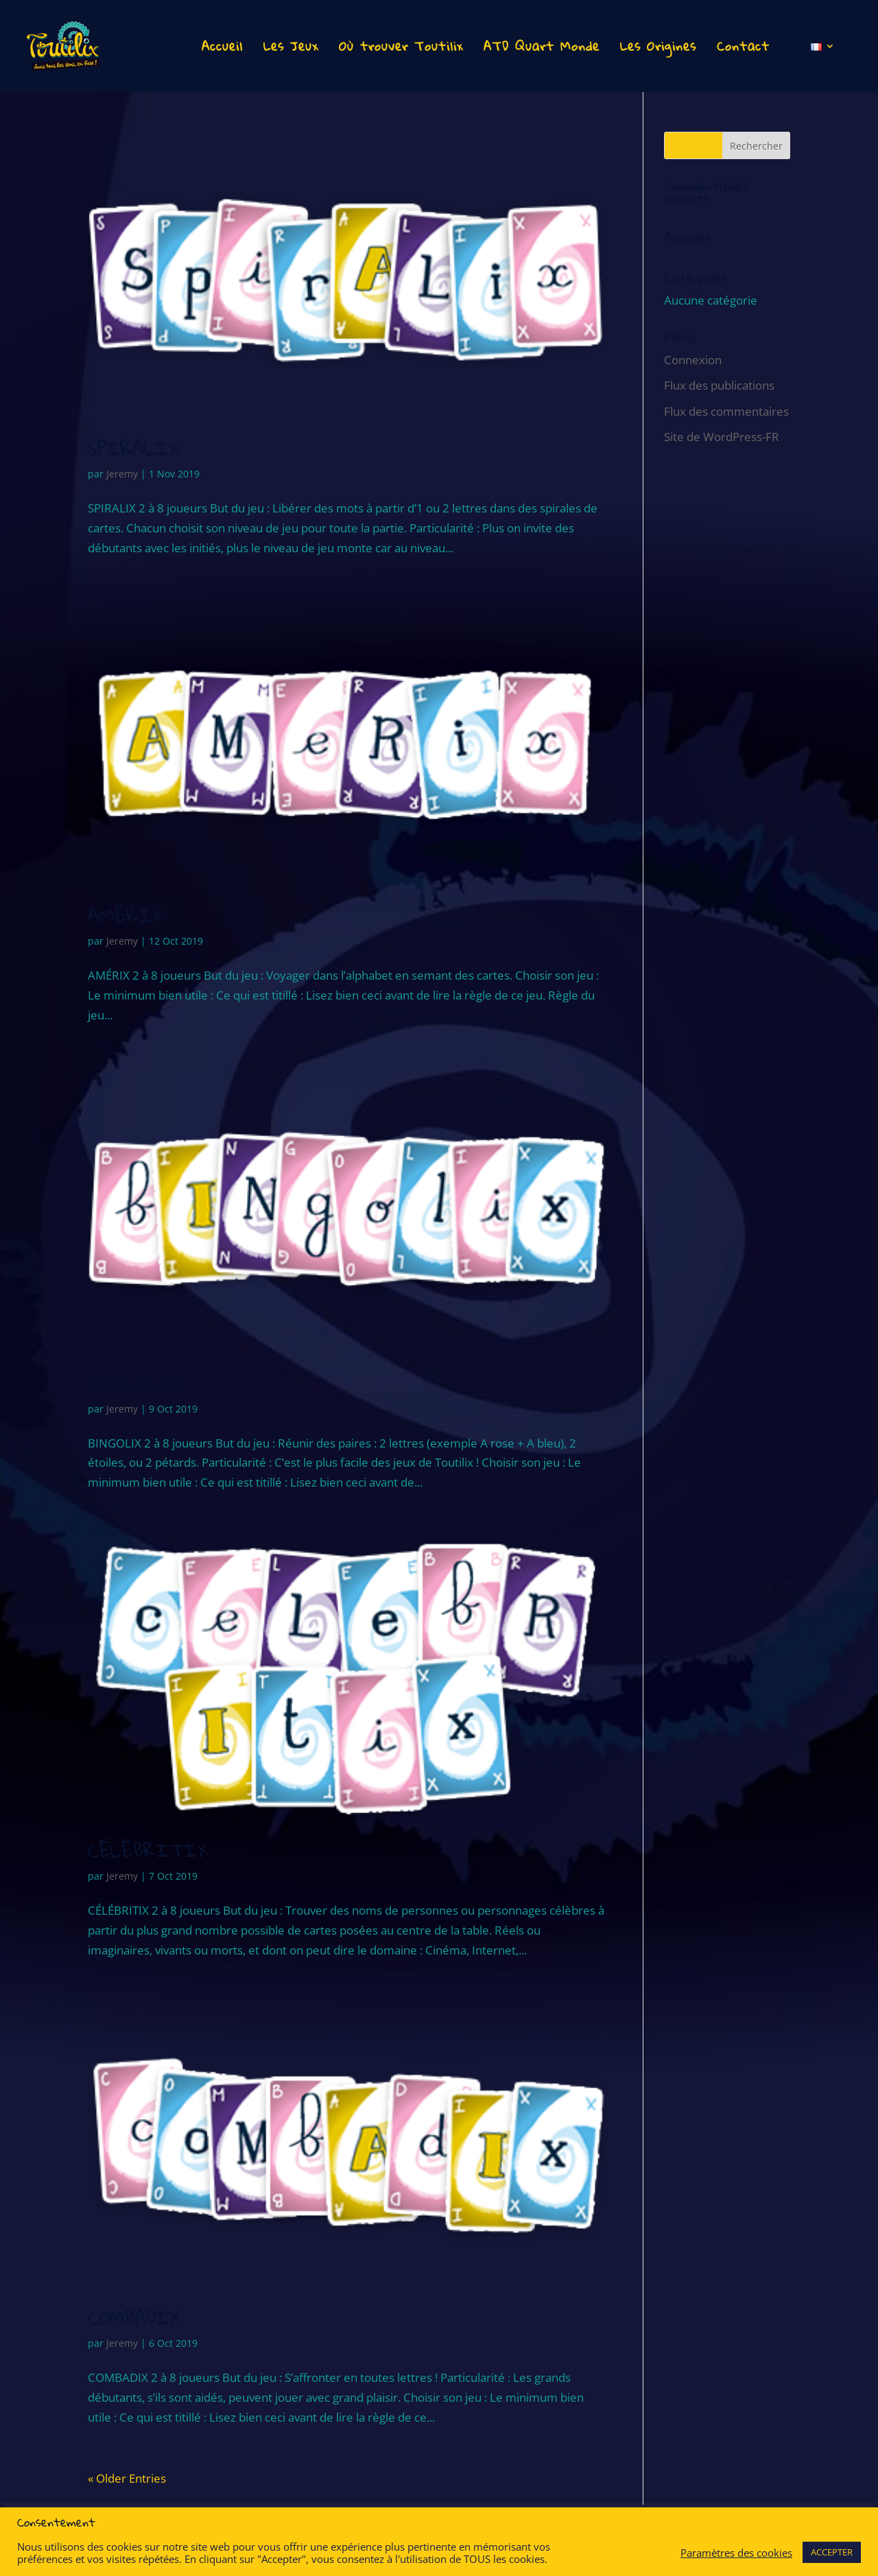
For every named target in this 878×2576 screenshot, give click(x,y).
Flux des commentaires (726, 411)
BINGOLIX (135, 1383)
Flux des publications (719, 385)
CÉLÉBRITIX (148, 1850)
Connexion (693, 360)
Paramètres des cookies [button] (736, 2553)
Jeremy (122, 473)
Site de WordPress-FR (721, 437)
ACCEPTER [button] (832, 2552)
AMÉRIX (125, 915)
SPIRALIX (134, 448)
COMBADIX (134, 2318)
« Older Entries (127, 2478)
